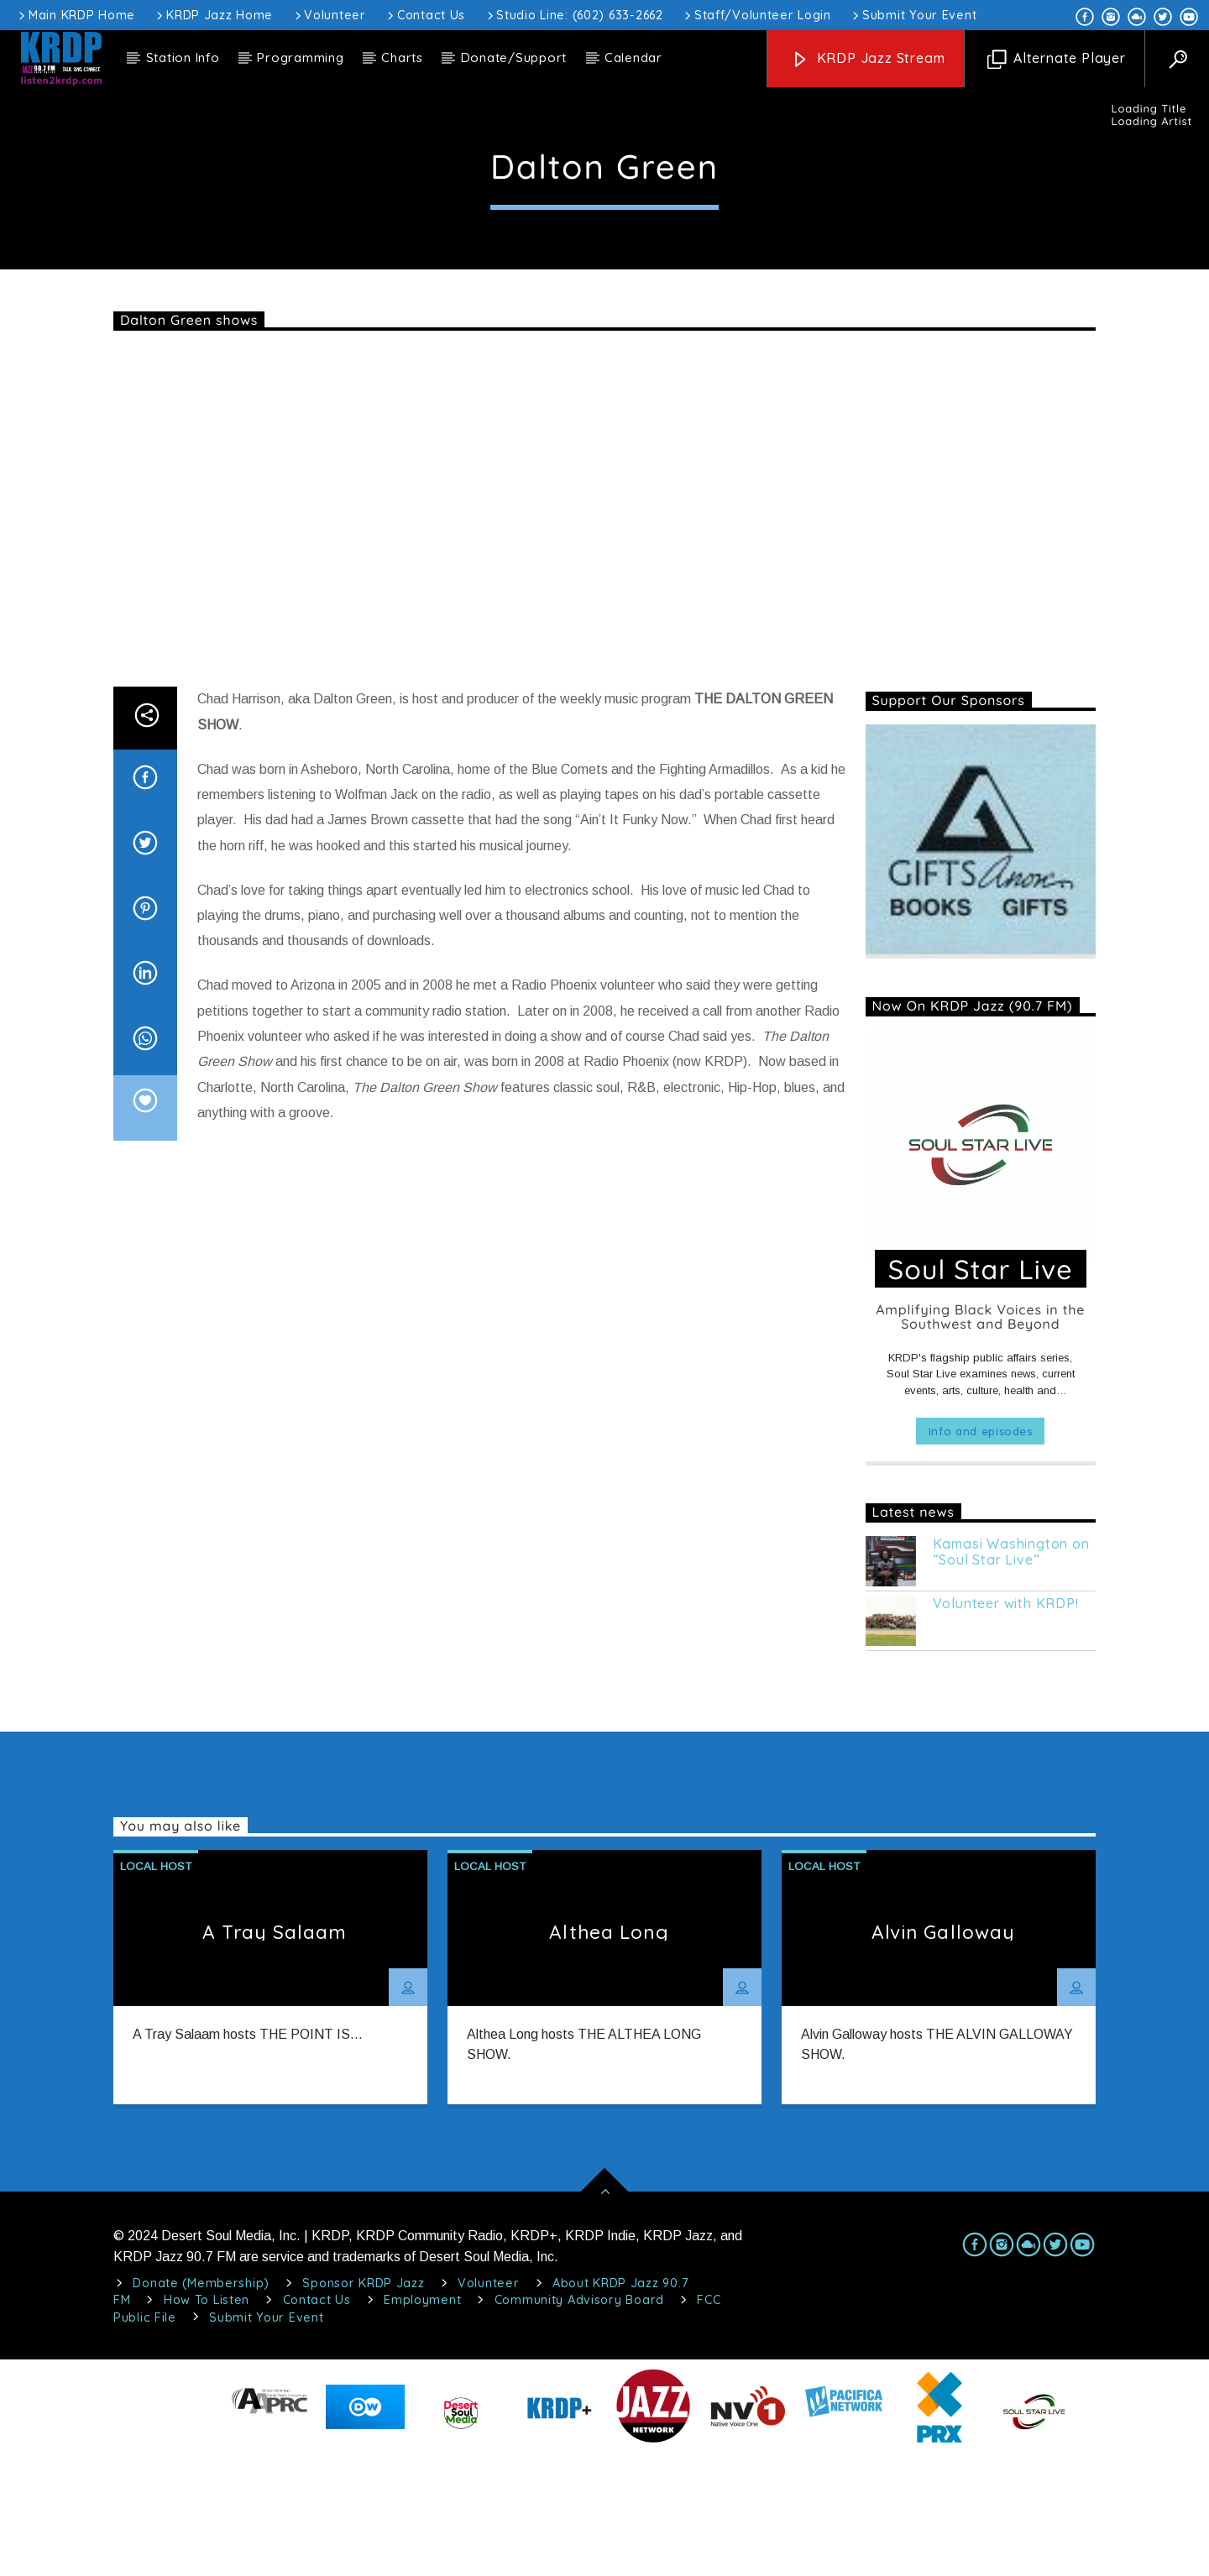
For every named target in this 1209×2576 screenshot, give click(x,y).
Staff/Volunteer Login (756, 15)
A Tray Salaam (275, 2052)
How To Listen (206, 2420)
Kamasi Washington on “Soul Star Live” (1011, 1673)
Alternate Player (1056, 59)
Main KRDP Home (75, 15)
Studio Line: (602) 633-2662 (573, 15)
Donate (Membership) (201, 2403)
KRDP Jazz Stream (868, 59)
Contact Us (425, 15)
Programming (300, 57)
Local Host (604, 174)
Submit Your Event (913, 15)
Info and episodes (981, 1552)
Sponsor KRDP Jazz (363, 2403)
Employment (422, 2420)
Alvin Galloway (943, 2052)
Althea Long (608, 2052)
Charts (402, 57)
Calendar (633, 57)
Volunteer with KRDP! (1006, 1724)
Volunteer (329, 15)
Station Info (183, 57)
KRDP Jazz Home (213, 15)
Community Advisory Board (579, 2420)
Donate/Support (514, 57)
